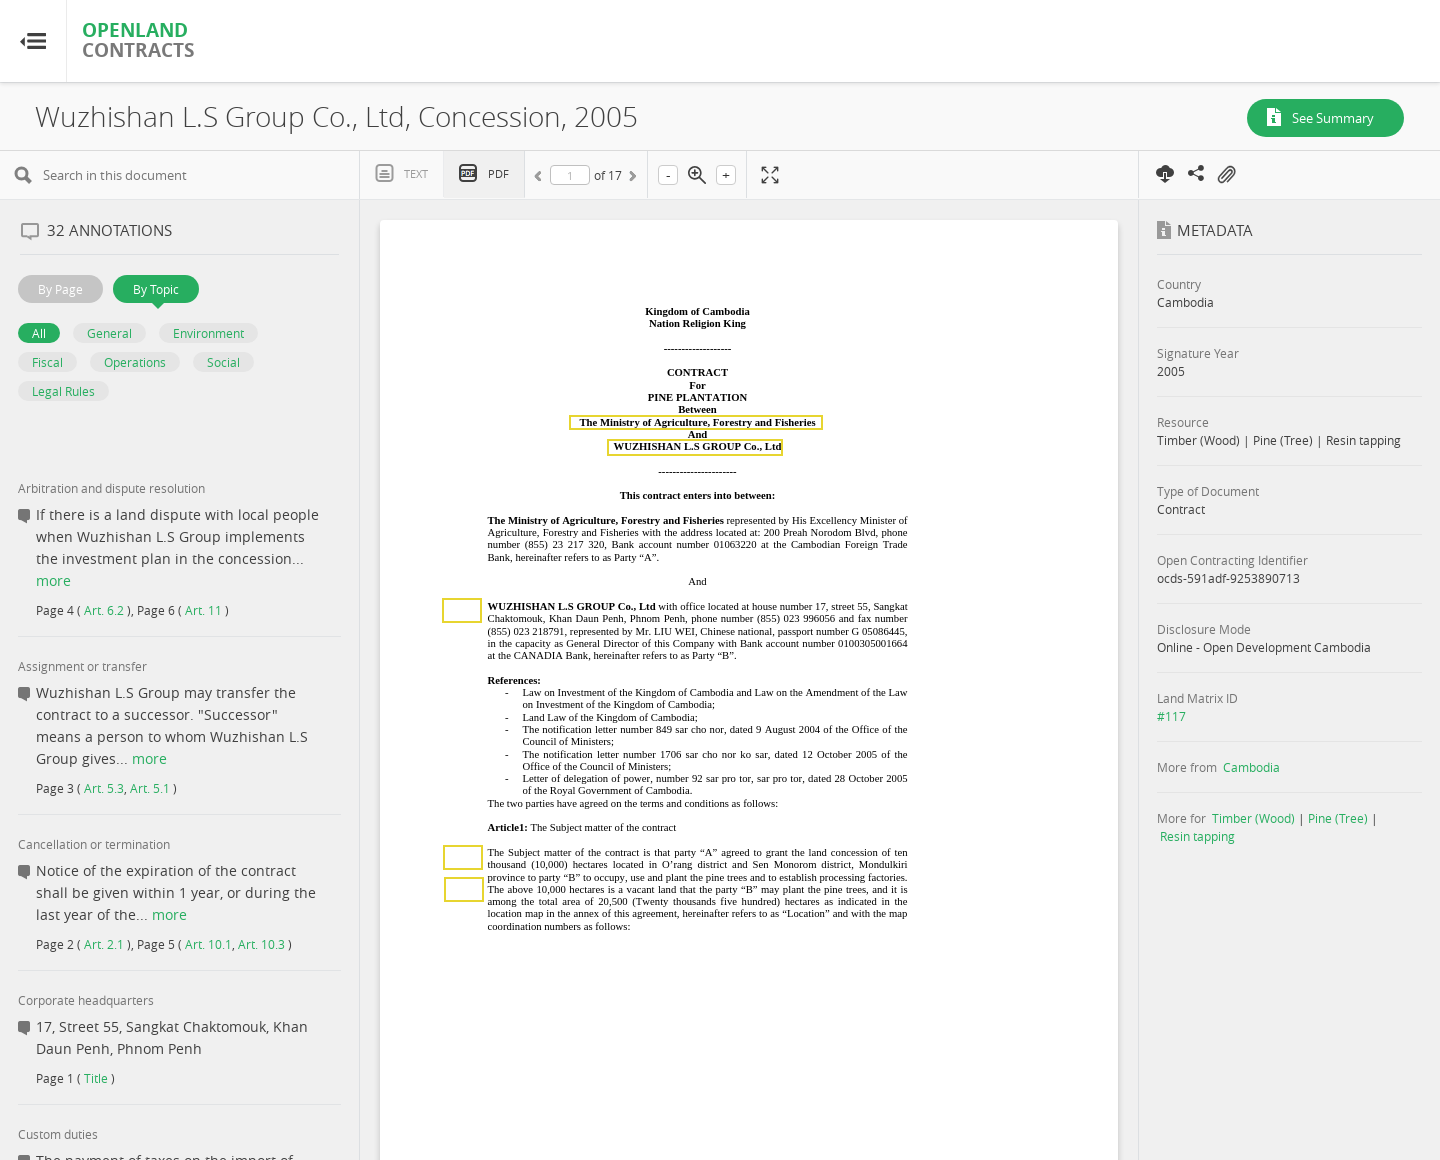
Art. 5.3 (104, 788)
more (53, 580)
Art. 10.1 (208, 944)
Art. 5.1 (150, 788)
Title (96, 1078)
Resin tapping (1197, 836)
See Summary (1333, 118)
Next (631, 179)
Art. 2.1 (104, 944)
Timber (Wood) (1253, 818)
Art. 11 (203, 610)
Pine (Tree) (1338, 818)
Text (416, 173)
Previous (541, 179)
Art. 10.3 (261, 944)
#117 (1171, 716)
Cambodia (1251, 767)
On (1226, 175)
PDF (498, 173)
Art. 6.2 (104, 610)
